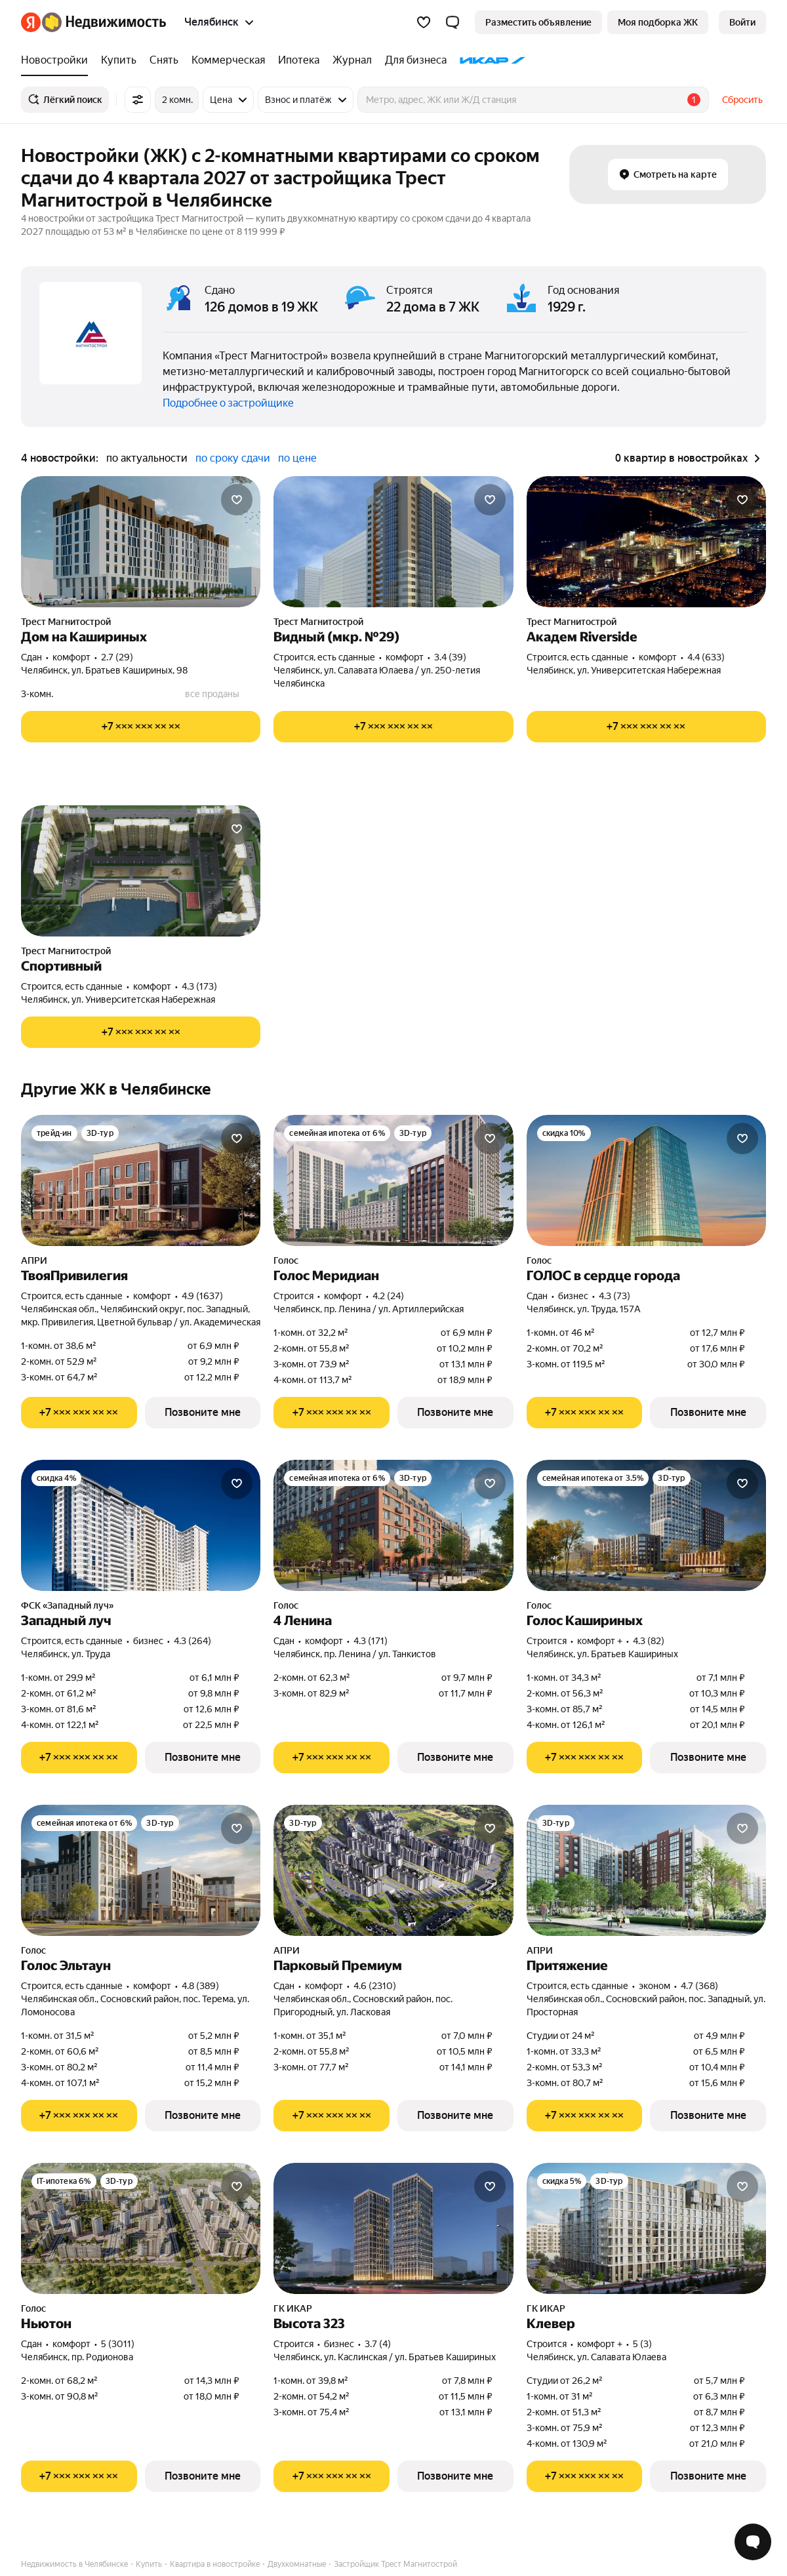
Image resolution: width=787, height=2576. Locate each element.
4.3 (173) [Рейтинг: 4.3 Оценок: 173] (199, 986)
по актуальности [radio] (147, 458)
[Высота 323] (393, 2228)
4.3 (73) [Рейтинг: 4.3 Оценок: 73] (614, 1296)
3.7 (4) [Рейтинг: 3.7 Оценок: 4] (378, 2344)
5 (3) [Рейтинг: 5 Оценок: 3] (642, 2344)
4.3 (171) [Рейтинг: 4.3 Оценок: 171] (370, 1641)
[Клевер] (646, 2228)
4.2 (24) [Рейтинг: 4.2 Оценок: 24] (388, 1296)
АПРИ (34, 1260)
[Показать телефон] (140, 726)
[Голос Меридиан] (393, 1180)
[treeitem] (57, 60)
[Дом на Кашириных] (140, 541)
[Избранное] (423, 22)
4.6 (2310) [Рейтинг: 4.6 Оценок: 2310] (374, 1986)
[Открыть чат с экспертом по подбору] (753, 2542)
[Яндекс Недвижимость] (104, 22)
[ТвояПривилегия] (140, 1180)
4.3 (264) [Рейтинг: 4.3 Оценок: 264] (192, 1641)
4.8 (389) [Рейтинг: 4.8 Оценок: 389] (200, 1986)
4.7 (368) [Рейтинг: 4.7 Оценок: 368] (699, 1986)
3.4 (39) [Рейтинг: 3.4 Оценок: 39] (450, 657)
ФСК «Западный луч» (67, 1605)
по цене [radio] (297, 458)
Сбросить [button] (742, 99)
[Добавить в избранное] (236, 499)
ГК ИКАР (292, 2308)
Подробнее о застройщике (228, 403)
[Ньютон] (140, 2228)
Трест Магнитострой (66, 621)
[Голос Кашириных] (646, 1525)
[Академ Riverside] (646, 541)
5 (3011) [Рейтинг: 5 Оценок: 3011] (117, 2344)
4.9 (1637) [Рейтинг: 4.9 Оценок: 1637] (202, 1296)
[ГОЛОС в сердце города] (646, 1180)
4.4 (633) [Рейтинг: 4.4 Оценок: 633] (706, 657)
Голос (285, 1260)
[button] (452, 22)
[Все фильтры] (138, 100)
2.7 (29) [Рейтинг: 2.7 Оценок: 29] (117, 657)
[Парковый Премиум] (393, 1870)
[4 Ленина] (393, 1525)
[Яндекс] (31, 22)
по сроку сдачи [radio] (232, 458)
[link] (742, 22)
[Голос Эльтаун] (140, 1870)
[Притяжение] (646, 1870)
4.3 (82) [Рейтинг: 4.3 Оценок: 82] (648, 1641)
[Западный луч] (140, 1525)
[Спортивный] (140, 870)
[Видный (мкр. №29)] (393, 541)
